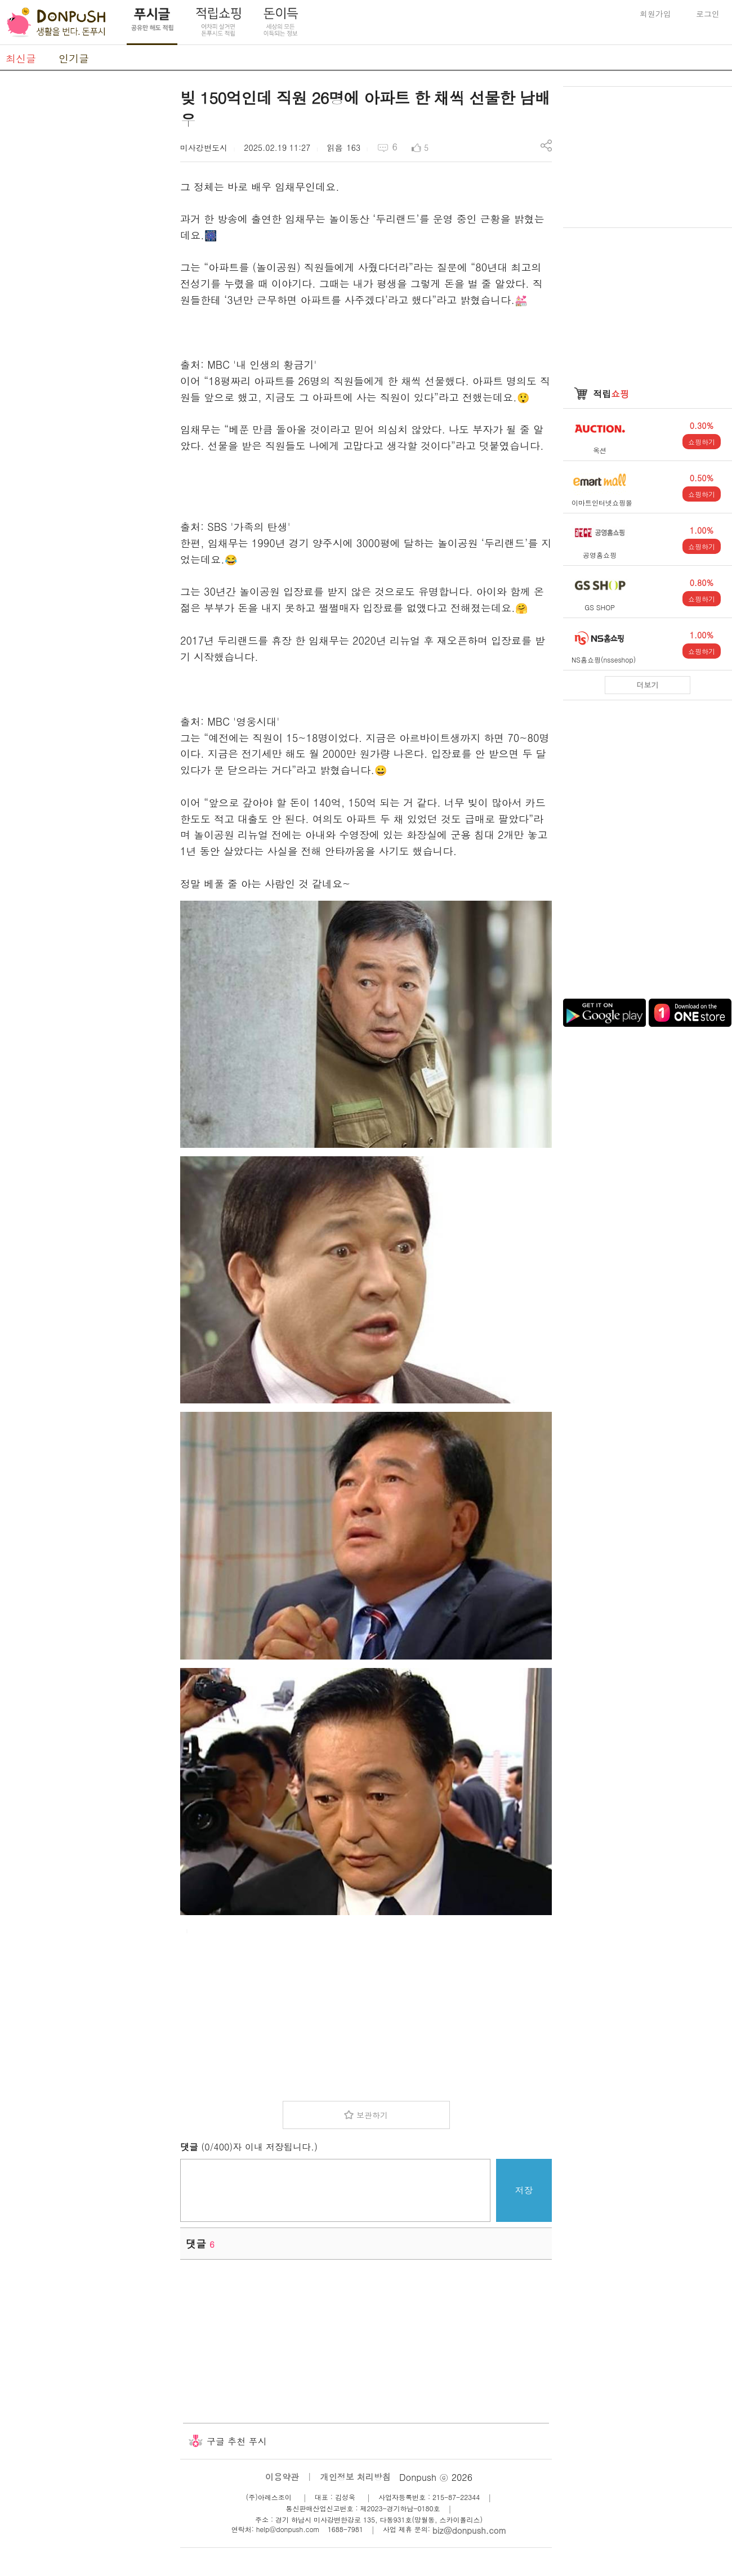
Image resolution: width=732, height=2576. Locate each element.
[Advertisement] (84, 255)
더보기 (648, 684)
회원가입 (655, 13)
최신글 (21, 58)
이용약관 (282, 2477)
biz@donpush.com (469, 2530)
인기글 (74, 58)
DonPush (56, 22)
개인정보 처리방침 (355, 2477)
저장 (524, 2190)
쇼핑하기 (701, 441)
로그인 (708, 13)
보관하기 (372, 2115)
